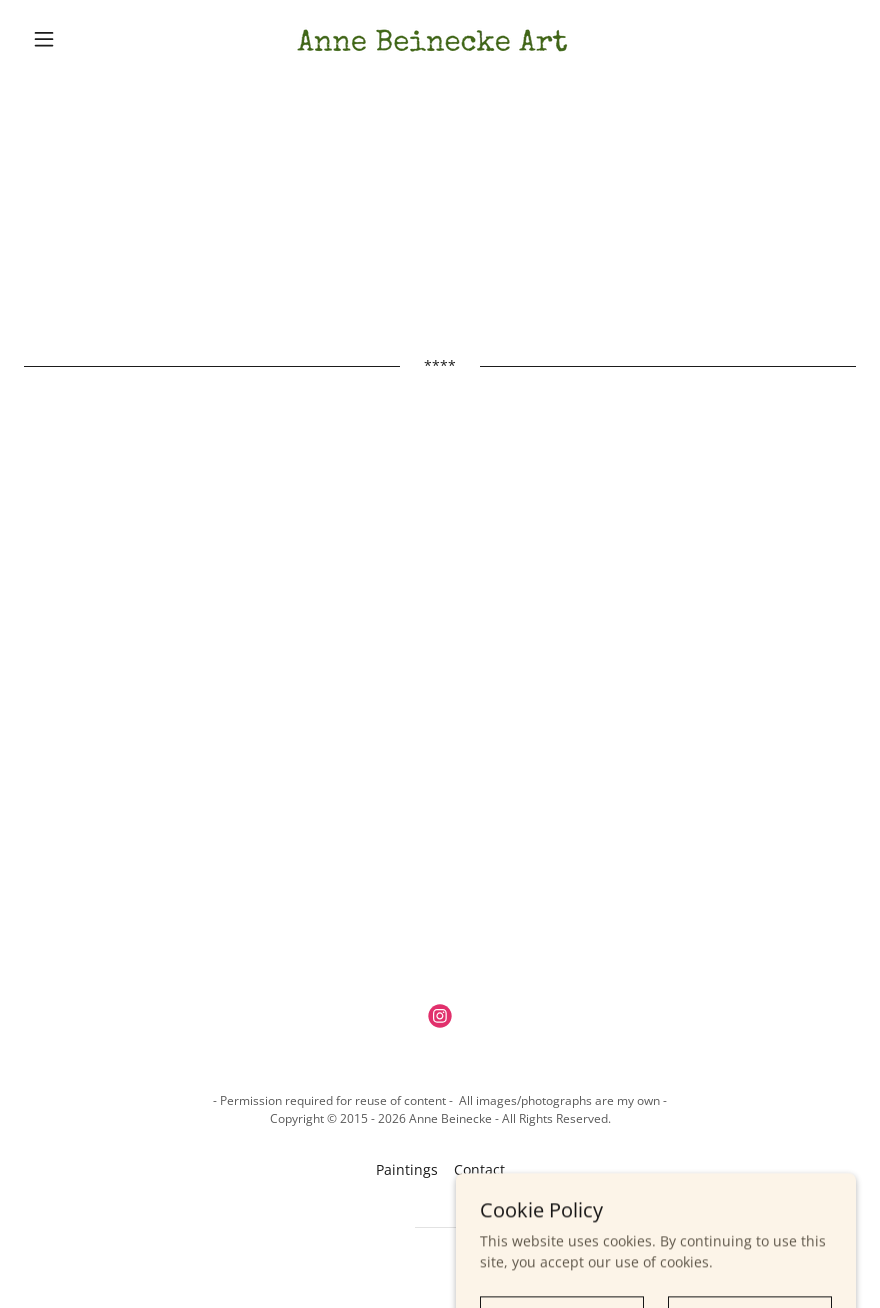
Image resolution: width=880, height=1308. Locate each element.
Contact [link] (479, 1169)
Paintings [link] (407, 1169)
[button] (86, 39)
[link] (440, 39)
